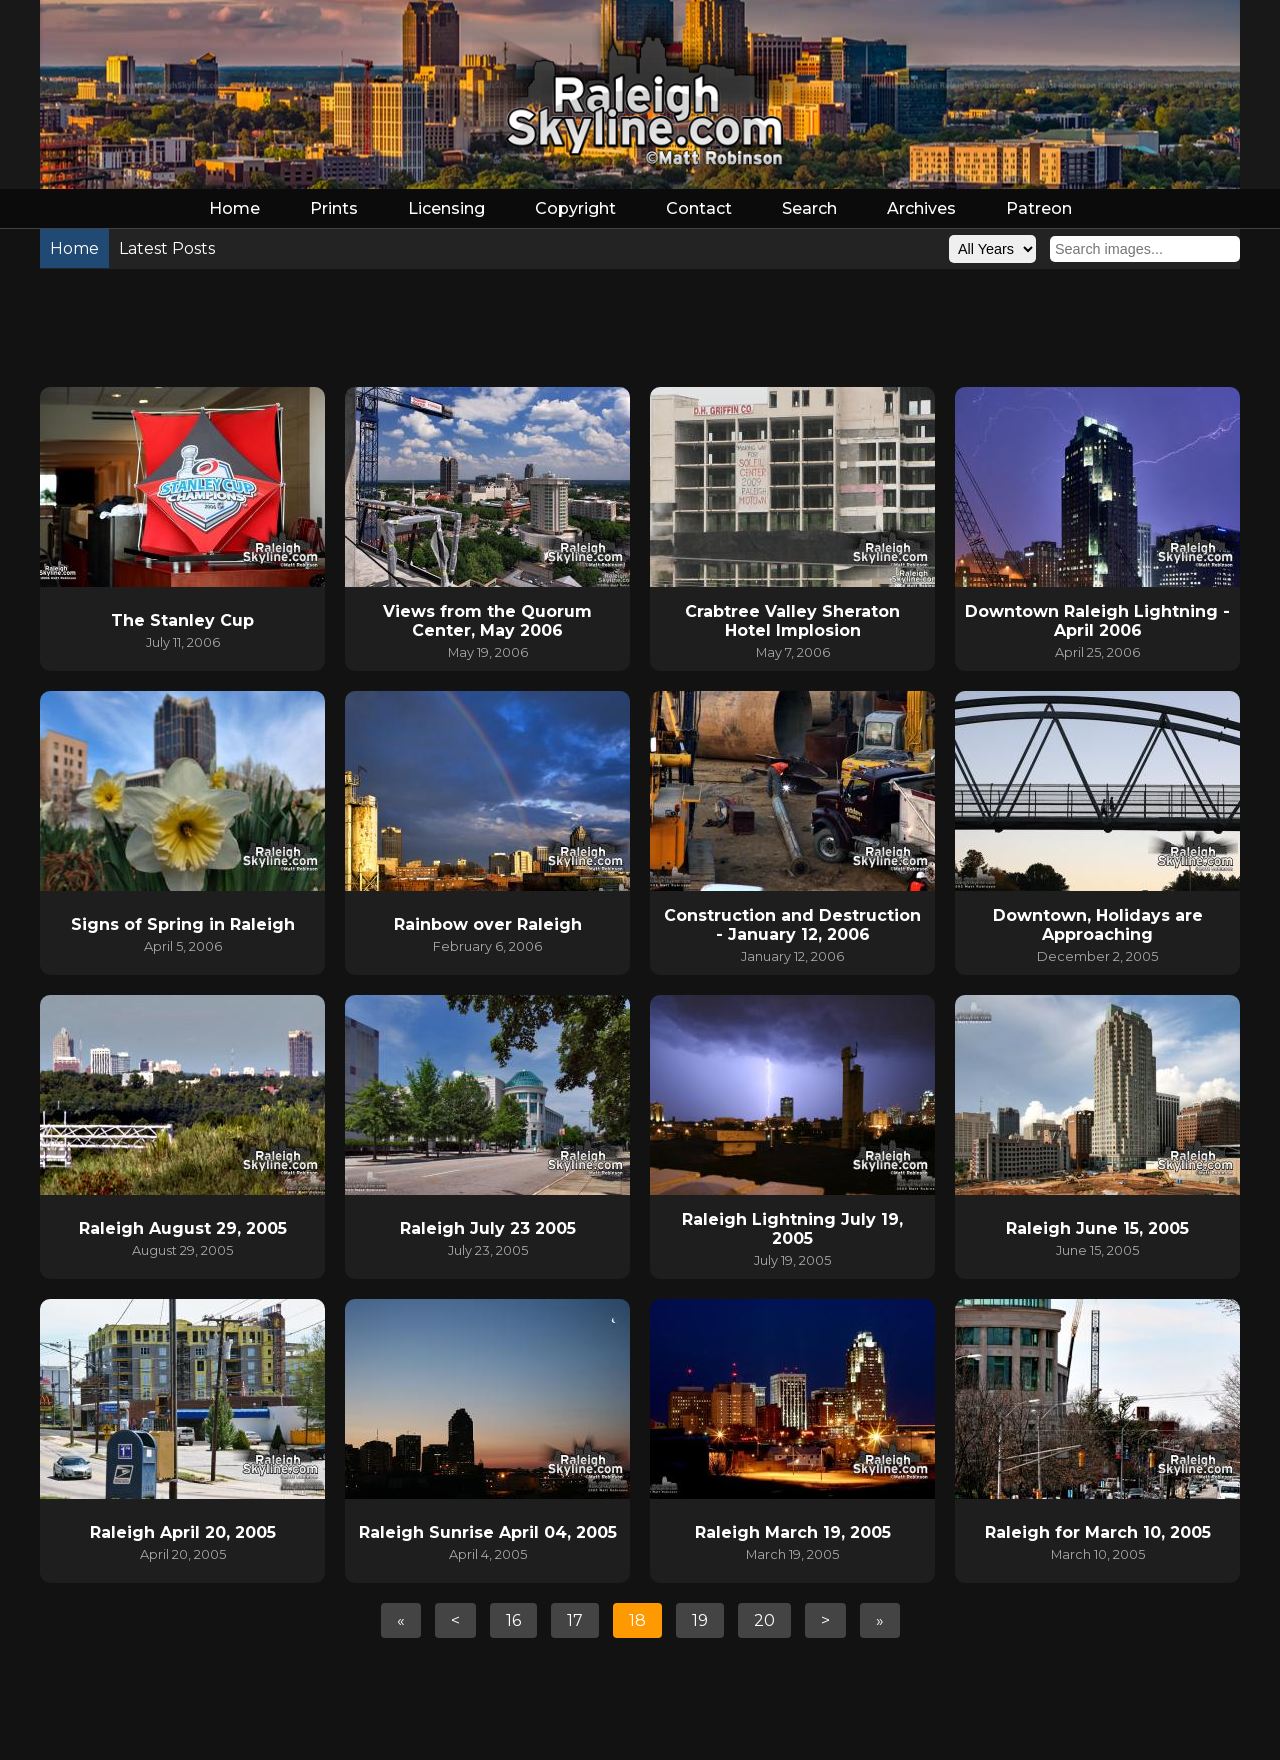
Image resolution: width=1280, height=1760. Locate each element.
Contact (699, 208)
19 (700, 1620)
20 (764, 1620)
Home (234, 208)
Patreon (1039, 208)
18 (637, 1620)
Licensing (446, 208)
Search (809, 208)
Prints (334, 208)
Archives (921, 208)
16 (513, 1620)
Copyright (575, 208)
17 (575, 1620)
